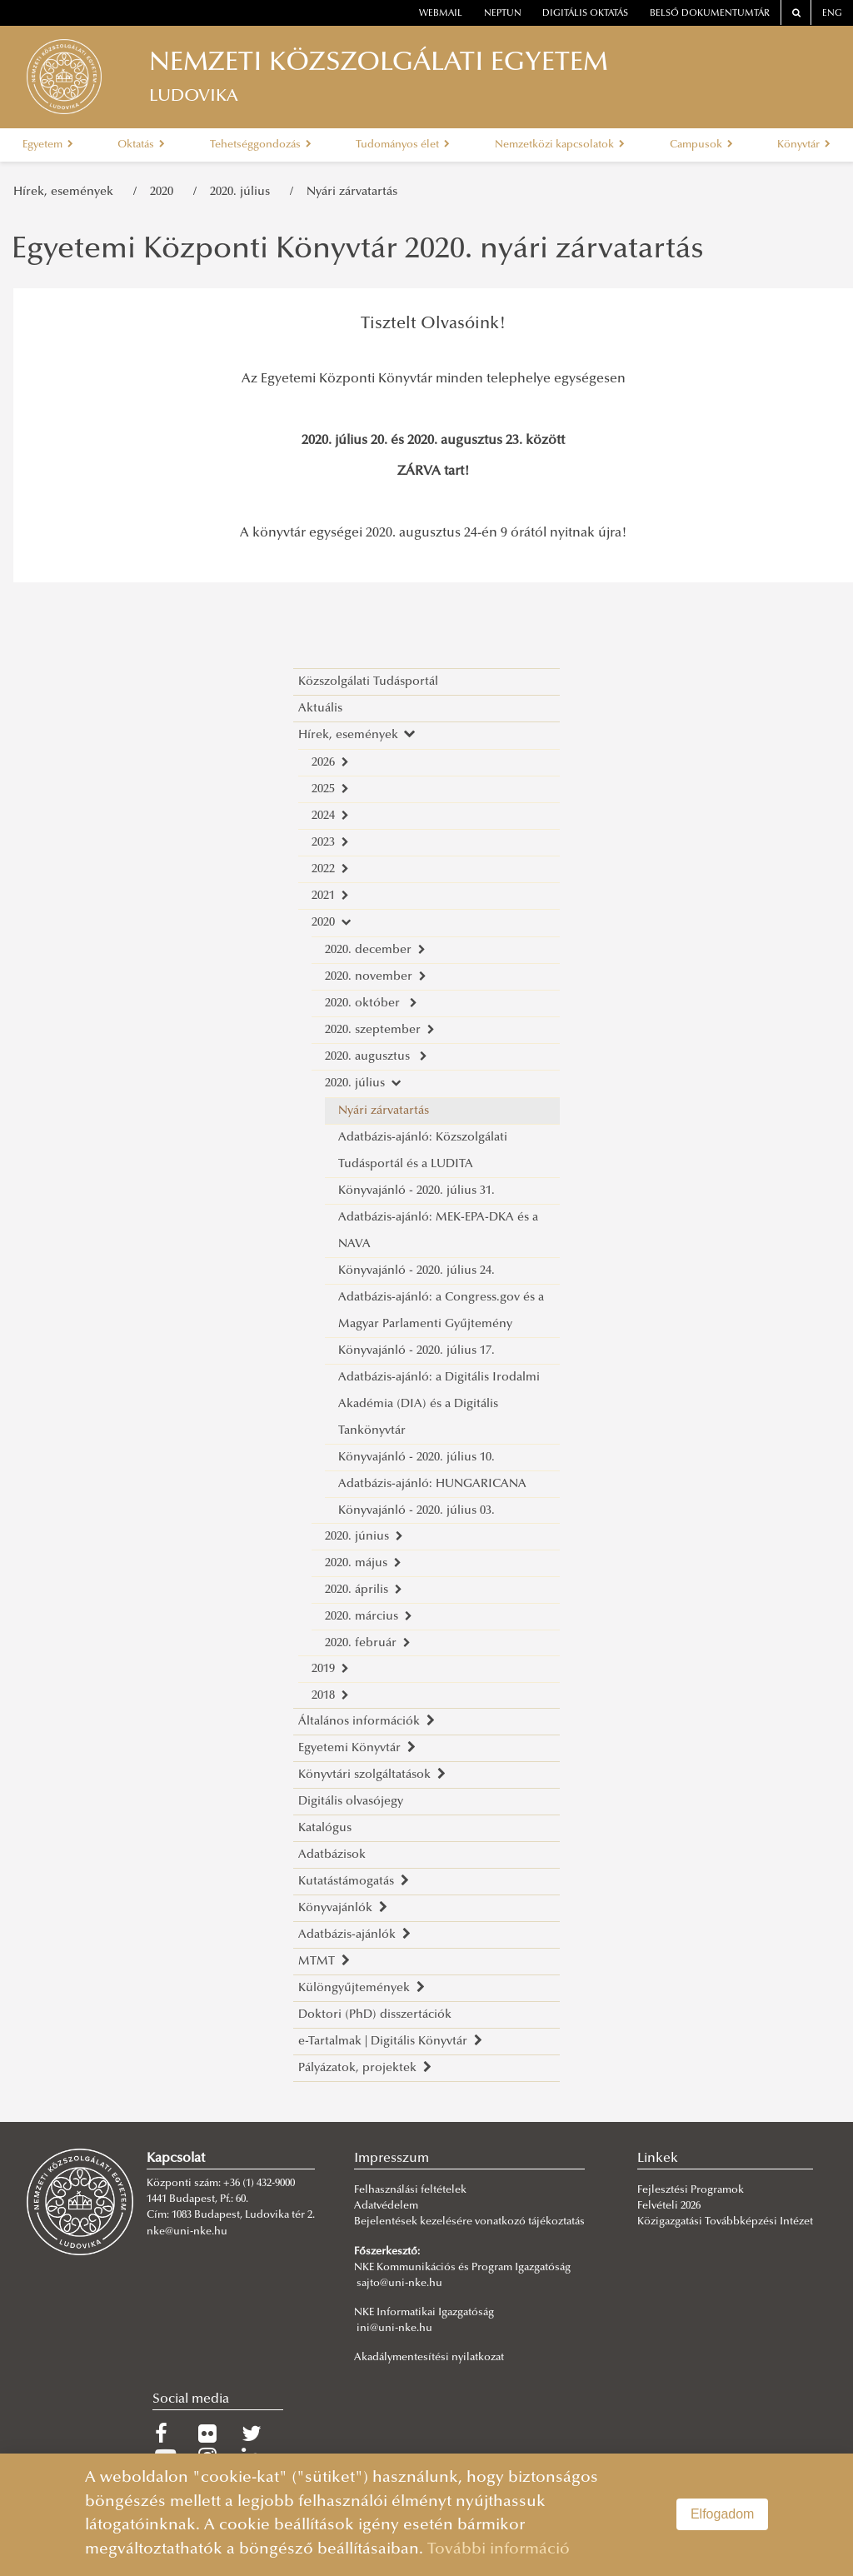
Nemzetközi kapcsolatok (560, 145)
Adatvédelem (386, 2206)
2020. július (243, 192)
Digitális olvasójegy (350, 1801)
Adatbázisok (332, 1855)
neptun (502, 13)
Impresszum (391, 2158)
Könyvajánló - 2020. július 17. (416, 1351)
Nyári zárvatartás (352, 192)
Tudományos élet (403, 145)
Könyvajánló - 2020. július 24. (416, 1271)
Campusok (701, 145)
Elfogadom (723, 2514)
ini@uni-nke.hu (394, 2329)
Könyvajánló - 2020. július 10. (416, 1457)
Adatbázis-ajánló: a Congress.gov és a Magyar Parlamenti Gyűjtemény (441, 1310)
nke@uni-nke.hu (187, 2232)
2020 (165, 192)
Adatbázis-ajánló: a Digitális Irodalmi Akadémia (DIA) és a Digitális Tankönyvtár (439, 1404)
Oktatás (141, 145)
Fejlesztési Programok (690, 2190)
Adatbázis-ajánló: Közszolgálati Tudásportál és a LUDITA (422, 1151)
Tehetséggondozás (261, 145)
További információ (498, 2550)
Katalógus (325, 1828)
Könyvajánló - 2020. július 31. (416, 1191)
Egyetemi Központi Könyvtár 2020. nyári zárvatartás (358, 251)
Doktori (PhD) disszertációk (374, 2015)
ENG (832, 13)
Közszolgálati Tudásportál (368, 682)
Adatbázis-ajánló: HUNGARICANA (432, 1484)
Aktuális (320, 708)
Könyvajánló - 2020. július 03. (416, 1511)
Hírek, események (66, 192)
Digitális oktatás (585, 13)
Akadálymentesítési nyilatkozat (429, 2358)
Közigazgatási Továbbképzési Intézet (725, 2222)
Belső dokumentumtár (710, 13)
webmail (440, 13)
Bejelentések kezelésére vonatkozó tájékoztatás (469, 2222)
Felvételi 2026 (669, 2206)
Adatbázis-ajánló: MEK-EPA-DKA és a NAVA (438, 1231)
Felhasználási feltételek (410, 2190)
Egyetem (47, 145)
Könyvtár (804, 145)
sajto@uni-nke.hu (399, 2284)
